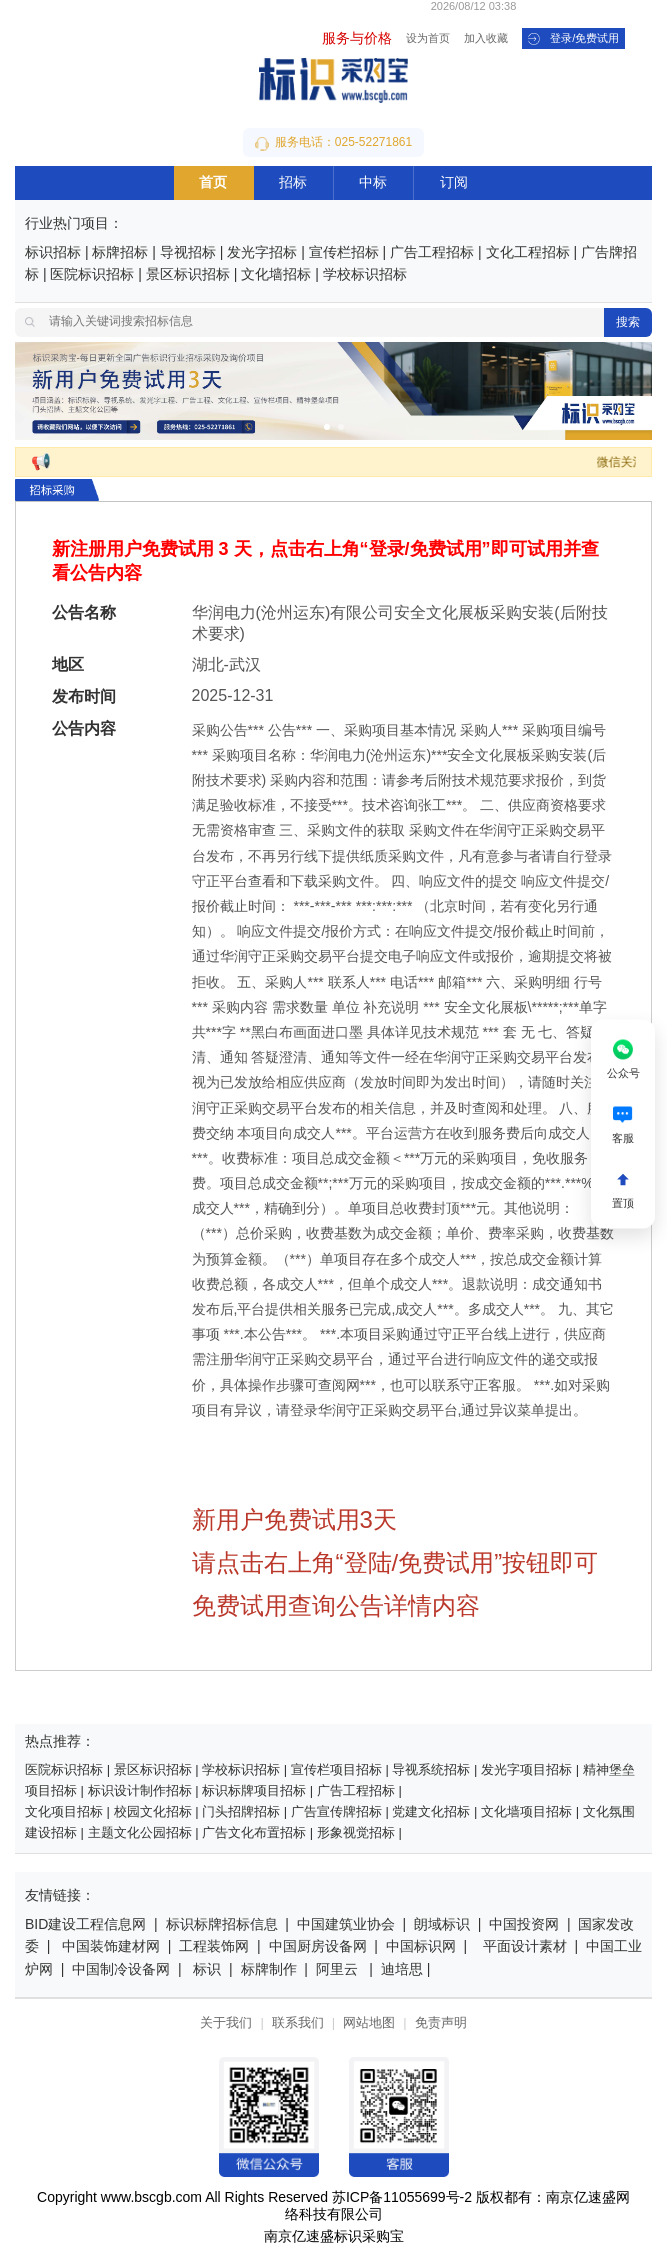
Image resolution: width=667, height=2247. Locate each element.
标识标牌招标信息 (222, 1925)
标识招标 (53, 253)
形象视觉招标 (356, 1833)
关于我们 (226, 2023)
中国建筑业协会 (346, 1925)
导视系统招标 (431, 1770)
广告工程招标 (432, 253)
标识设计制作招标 (140, 1791)
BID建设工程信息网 (85, 1925)
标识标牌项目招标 (254, 1791)
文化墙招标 (276, 275)
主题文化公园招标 (140, 1833)
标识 (207, 1970)
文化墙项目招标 (526, 1812)
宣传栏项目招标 (336, 1770)
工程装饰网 (214, 1947)
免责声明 (441, 2023)
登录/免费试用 (573, 39)
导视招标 (188, 253)
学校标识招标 (365, 275)
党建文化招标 (431, 1812)
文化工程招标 (528, 253)
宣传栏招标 (344, 253)
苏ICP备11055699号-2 (402, 2198)
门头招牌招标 (241, 1812)
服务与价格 (357, 39)
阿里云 (337, 1970)
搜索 (628, 322)
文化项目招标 (64, 1812)
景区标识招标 (188, 275)
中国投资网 (524, 1925)
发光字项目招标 (526, 1770)
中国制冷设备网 (121, 1970)
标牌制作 (271, 1970)
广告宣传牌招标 (336, 1812)
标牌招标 (120, 253)
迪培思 (402, 1970)
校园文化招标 (153, 1812)
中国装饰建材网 (111, 1947)
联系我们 (298, 2023)
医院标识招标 (92, 275)
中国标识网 (421, 1947)
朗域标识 (442, 1925)
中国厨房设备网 (318, 1947)
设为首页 (428, 39)
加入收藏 (486, 39)
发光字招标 (262, 253)
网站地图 (369, 2023)
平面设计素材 (525, 1947)
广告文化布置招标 (254, 1833)
